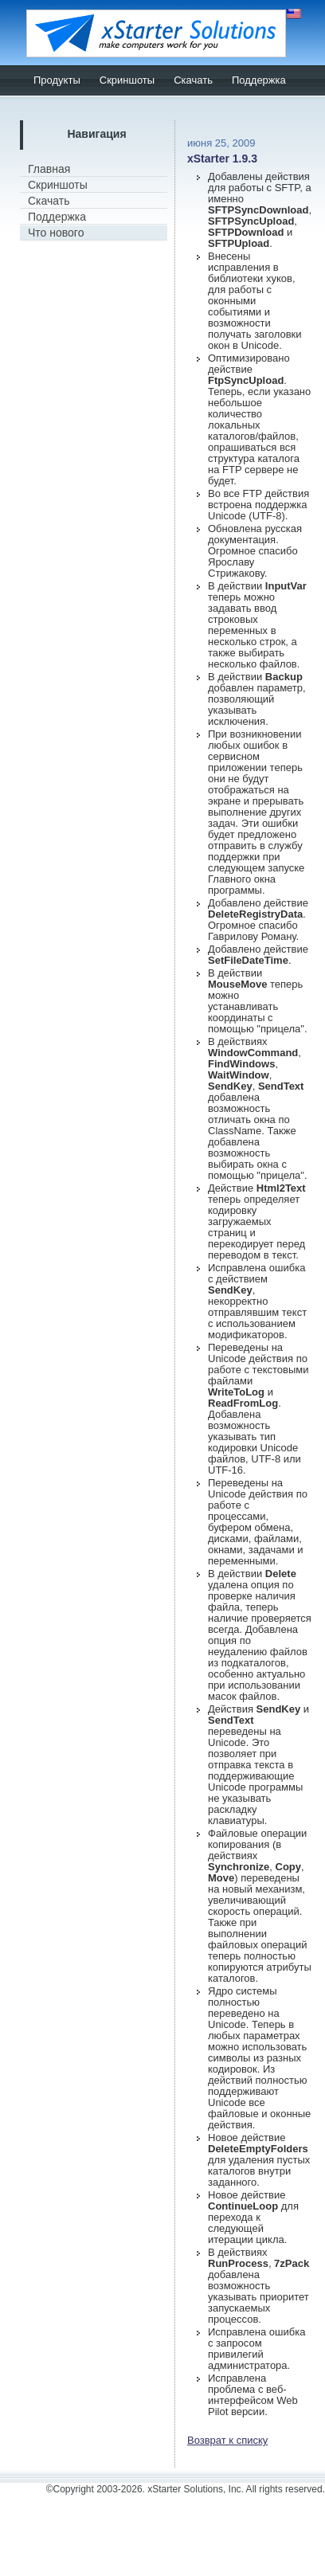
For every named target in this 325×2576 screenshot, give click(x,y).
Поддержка (259, 80)
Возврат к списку (227, 2440)
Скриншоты (127, 80)
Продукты (56, 80)
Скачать (193, 80)
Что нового (56, 232)
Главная (49, 168)
